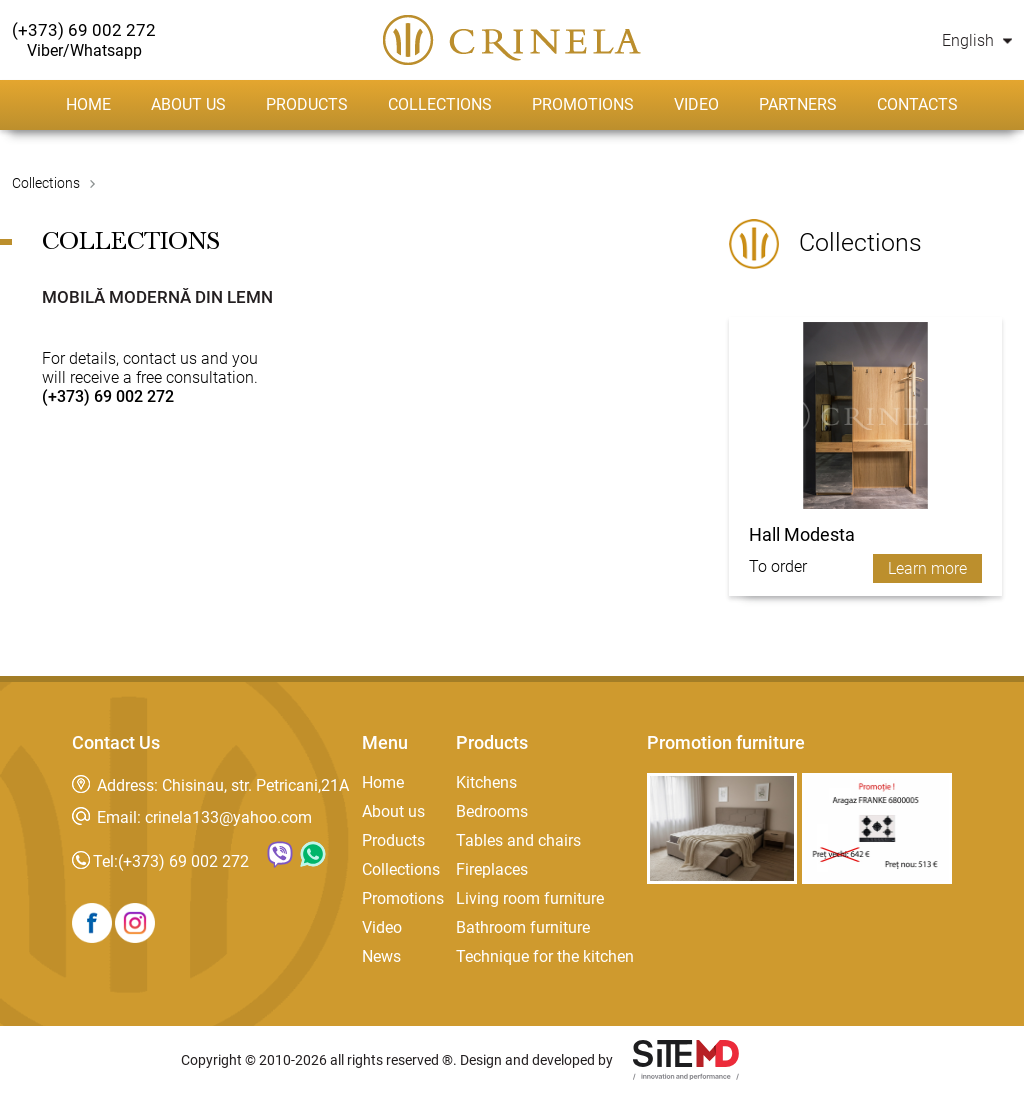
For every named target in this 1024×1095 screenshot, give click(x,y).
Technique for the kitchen (545, 956)
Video (696, 104)
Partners (798, 104)
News (381, 956)
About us (188, 104)
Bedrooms (492, 811)
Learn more (927, 568)
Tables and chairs (518, 840)
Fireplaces (492, 869)
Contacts (917, 104)
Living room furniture (530, 898)
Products (307, 104)
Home (88, 104)
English (977, 40)
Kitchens (486, 782)
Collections (440, 104)
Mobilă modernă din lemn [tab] (157, 297)
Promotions (583, 104)
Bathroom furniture (523, 927)
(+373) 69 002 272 (183, 861)
